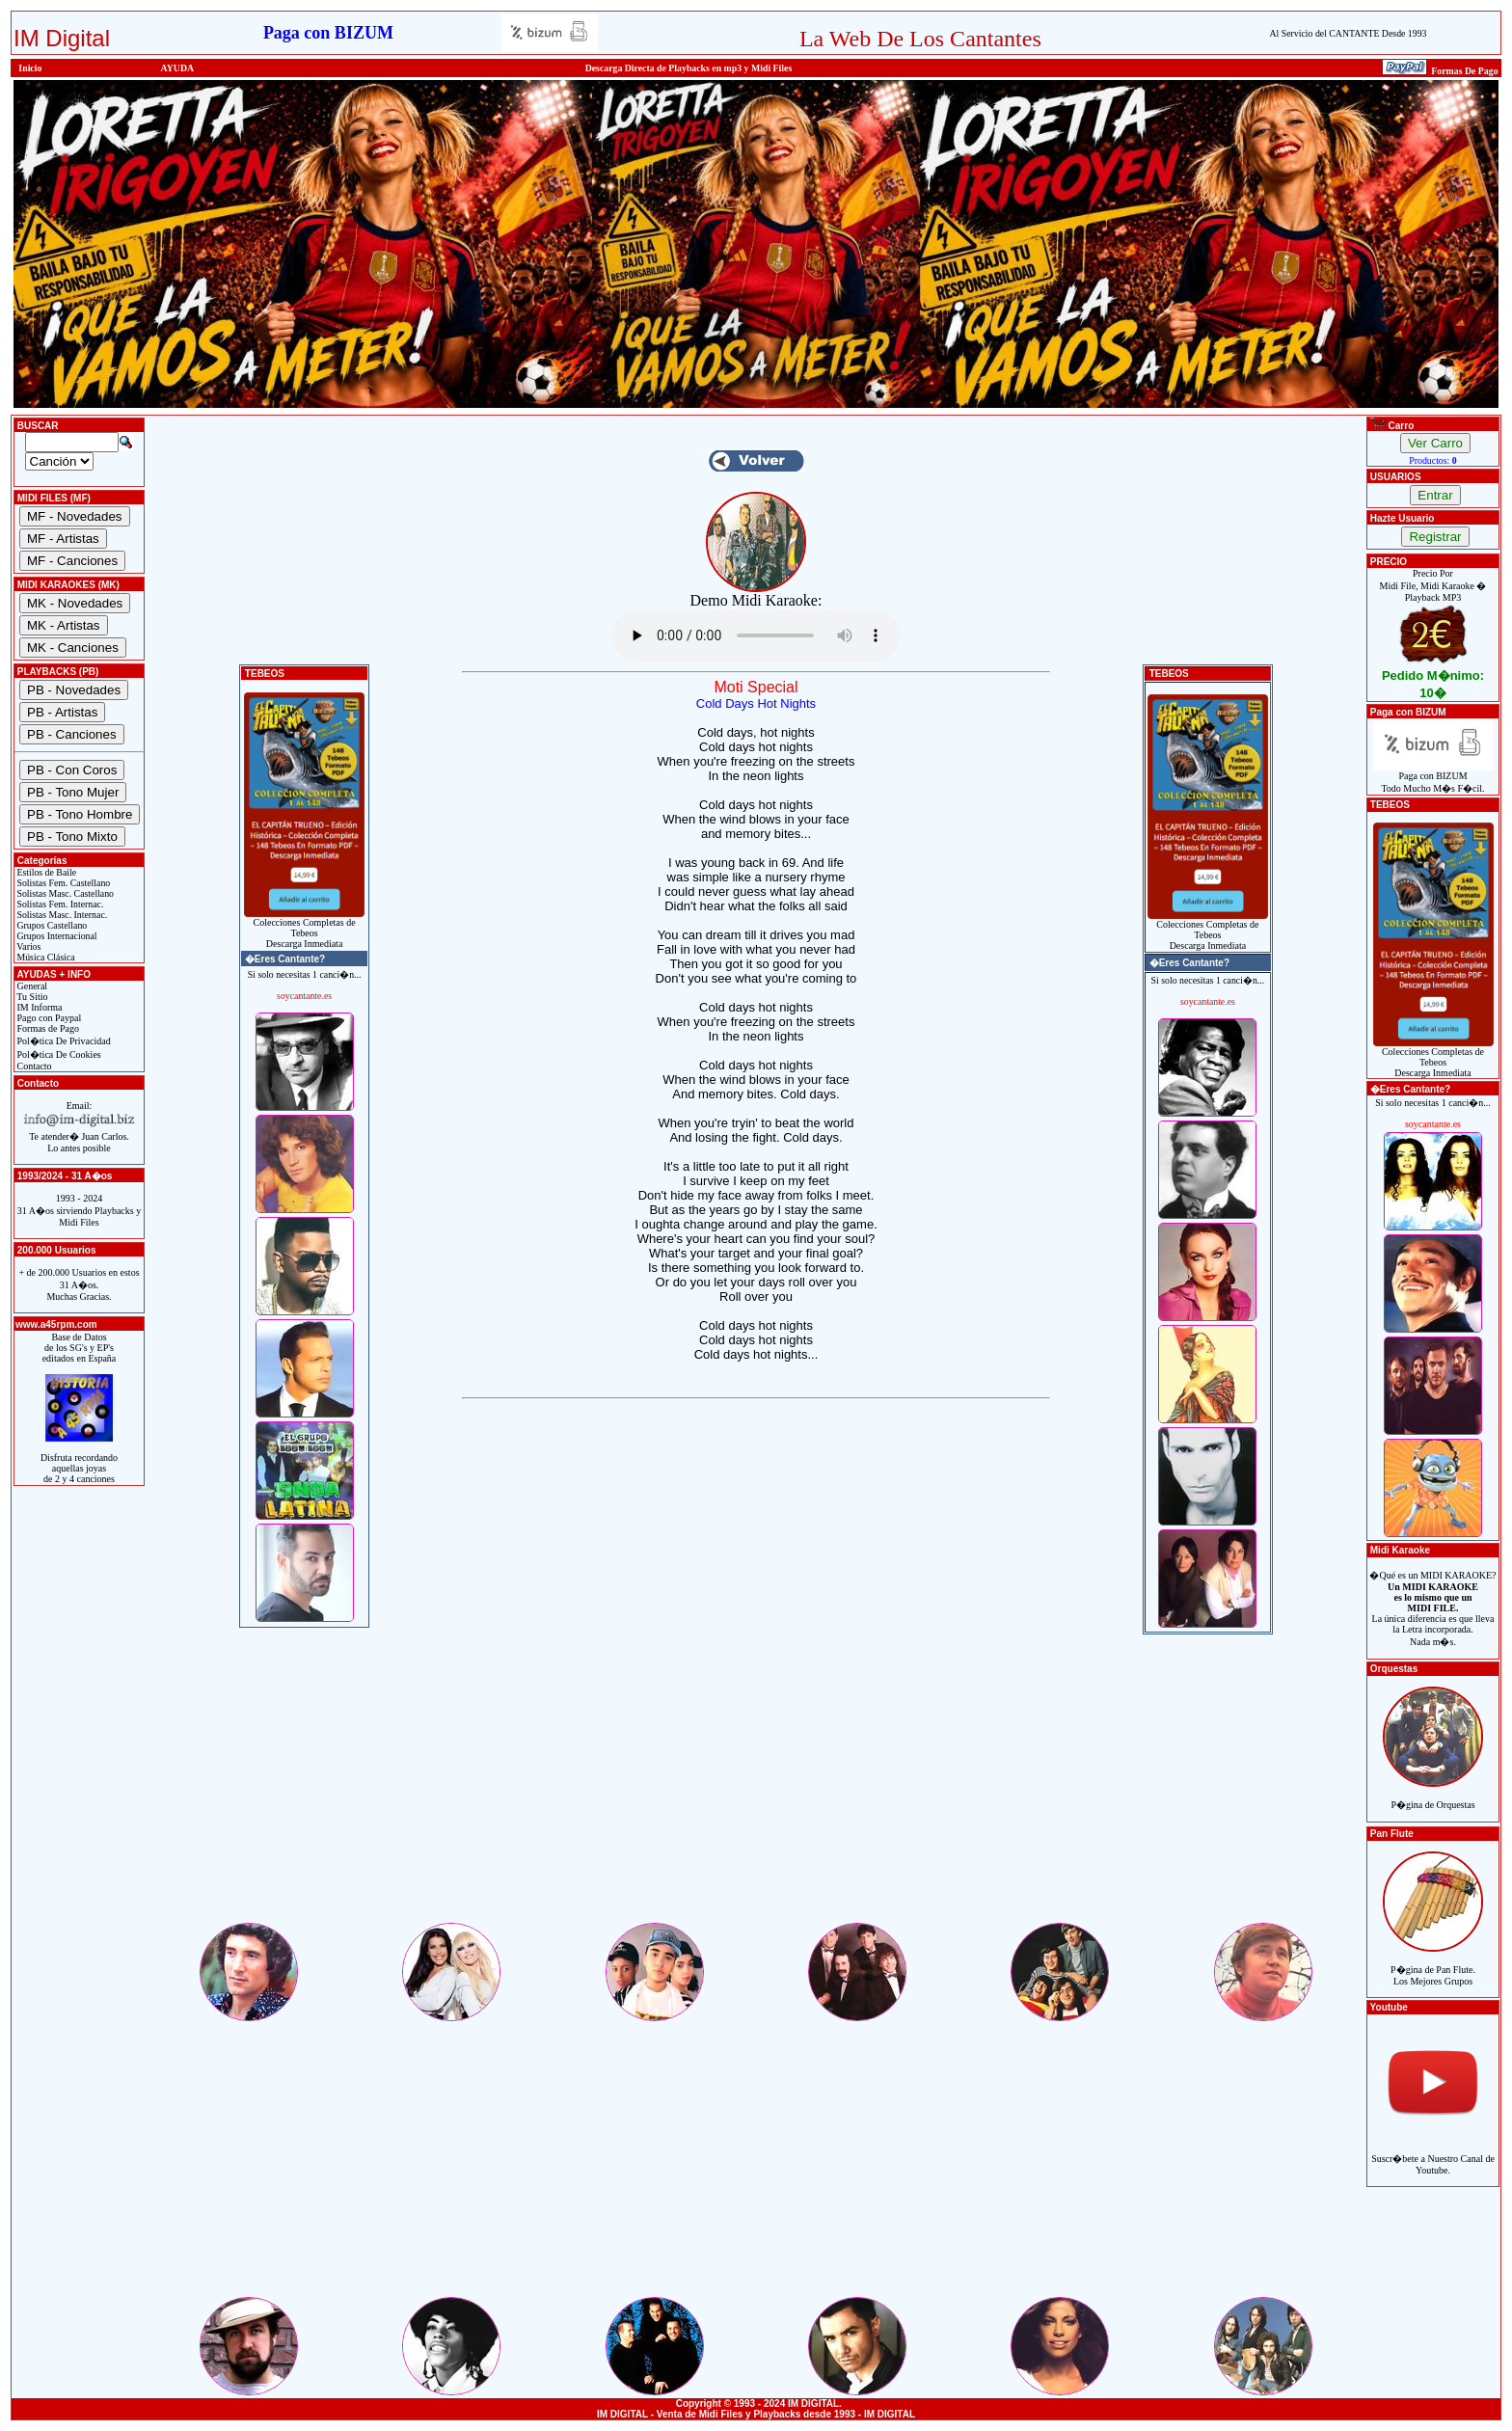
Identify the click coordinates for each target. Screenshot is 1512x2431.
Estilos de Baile (45, 872)
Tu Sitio (30, 996)
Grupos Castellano (50, 925)
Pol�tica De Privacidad (62, 1041)
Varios (27, 946)
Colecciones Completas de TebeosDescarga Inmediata (304, 928)
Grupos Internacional (55, 936)
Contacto (33, 1066)
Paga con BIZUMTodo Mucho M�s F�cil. (1433, 778)
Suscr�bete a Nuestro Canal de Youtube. (1433, 2153)
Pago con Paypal (47, 1018)
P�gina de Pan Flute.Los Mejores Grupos (1433, 1964)
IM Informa (38, 1007)
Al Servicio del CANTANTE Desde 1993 (1347, 33)
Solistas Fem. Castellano (62, 883)
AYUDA (178, 68)
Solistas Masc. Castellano (64, 893)
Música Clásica (44, 957)
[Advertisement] (756, 1785)
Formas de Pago (46, 1028)
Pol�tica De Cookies (57, 1054)
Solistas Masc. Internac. (60, 914)
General (30, 986)
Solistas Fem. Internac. (58, 904)
